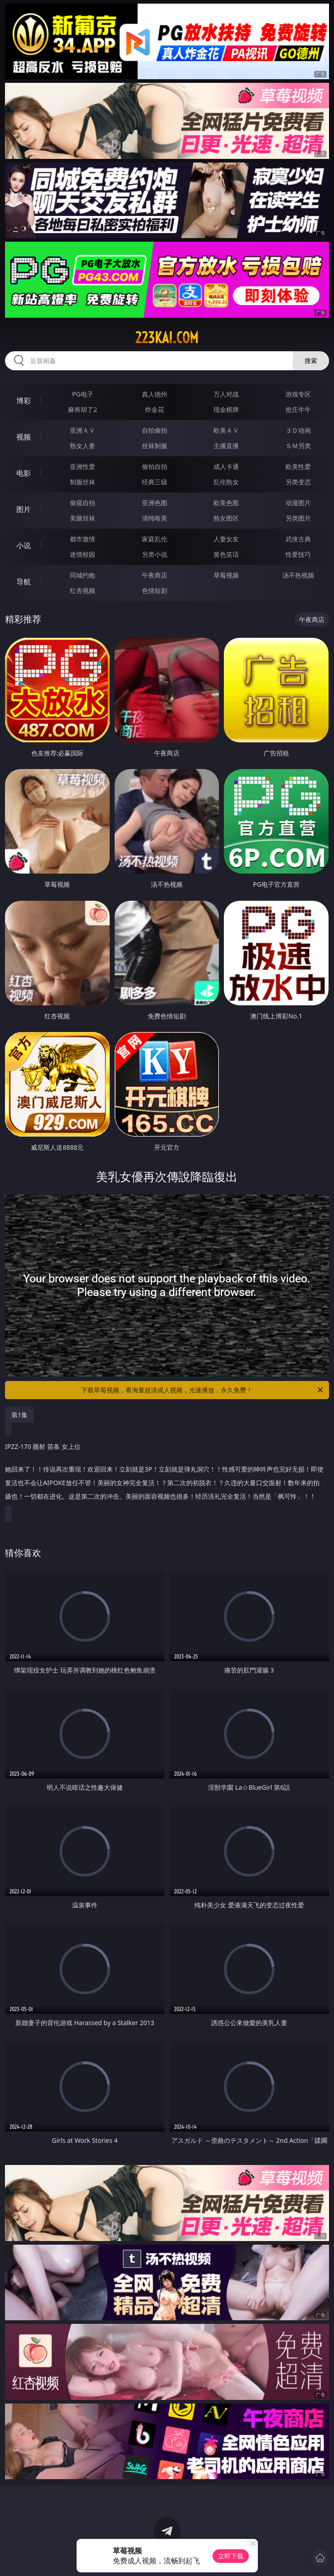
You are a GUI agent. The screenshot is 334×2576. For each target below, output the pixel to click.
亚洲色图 (154, 502)
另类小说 (154, 554)
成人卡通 (226, 466)
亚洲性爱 (82, 466)
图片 (23, 509)
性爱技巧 (298, 554)
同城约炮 (82, 575)
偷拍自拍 (154, 466)
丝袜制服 (154, 445)
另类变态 (298, 482)
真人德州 (154, 394)
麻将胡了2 (82, 409)
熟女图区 (226, 518)
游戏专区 (298, 394)
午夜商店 (154, 575)
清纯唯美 (154, 518)
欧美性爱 (298, 466)
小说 (23, 545)
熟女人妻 (82, 445)
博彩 (23, 401)
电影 (23, 473)
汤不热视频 (298, 575)
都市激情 (82, 539)
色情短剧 (154, 590)
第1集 (19, 1414)
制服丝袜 (82, 482)
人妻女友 (226, 539)
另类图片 (298, 518)
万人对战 (226, 394)
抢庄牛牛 (298, 409)
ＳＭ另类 (298, 445)
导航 (23, 582)
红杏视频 (82, 590)
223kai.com (166, 338)
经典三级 (154, 482)
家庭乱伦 (154, 539)
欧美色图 (226, 502)
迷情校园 (82, 554)
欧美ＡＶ (226, 430)
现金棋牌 (226, 409)
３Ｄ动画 (298, 430)
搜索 (311, 360)
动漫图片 (298, 502)
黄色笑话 (226, 554)
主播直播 (226, 445)
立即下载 (230, 2556)
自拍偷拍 (154, 430)
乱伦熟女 (226, 482)
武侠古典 (298, 539)
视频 (23, 437)
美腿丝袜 (82, 518)
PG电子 (82, 394)
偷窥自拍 (82, 502)
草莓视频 (226, 575)
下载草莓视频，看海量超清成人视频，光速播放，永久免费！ (202, 1390)
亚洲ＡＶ (82, 430)
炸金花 (154, 409)
